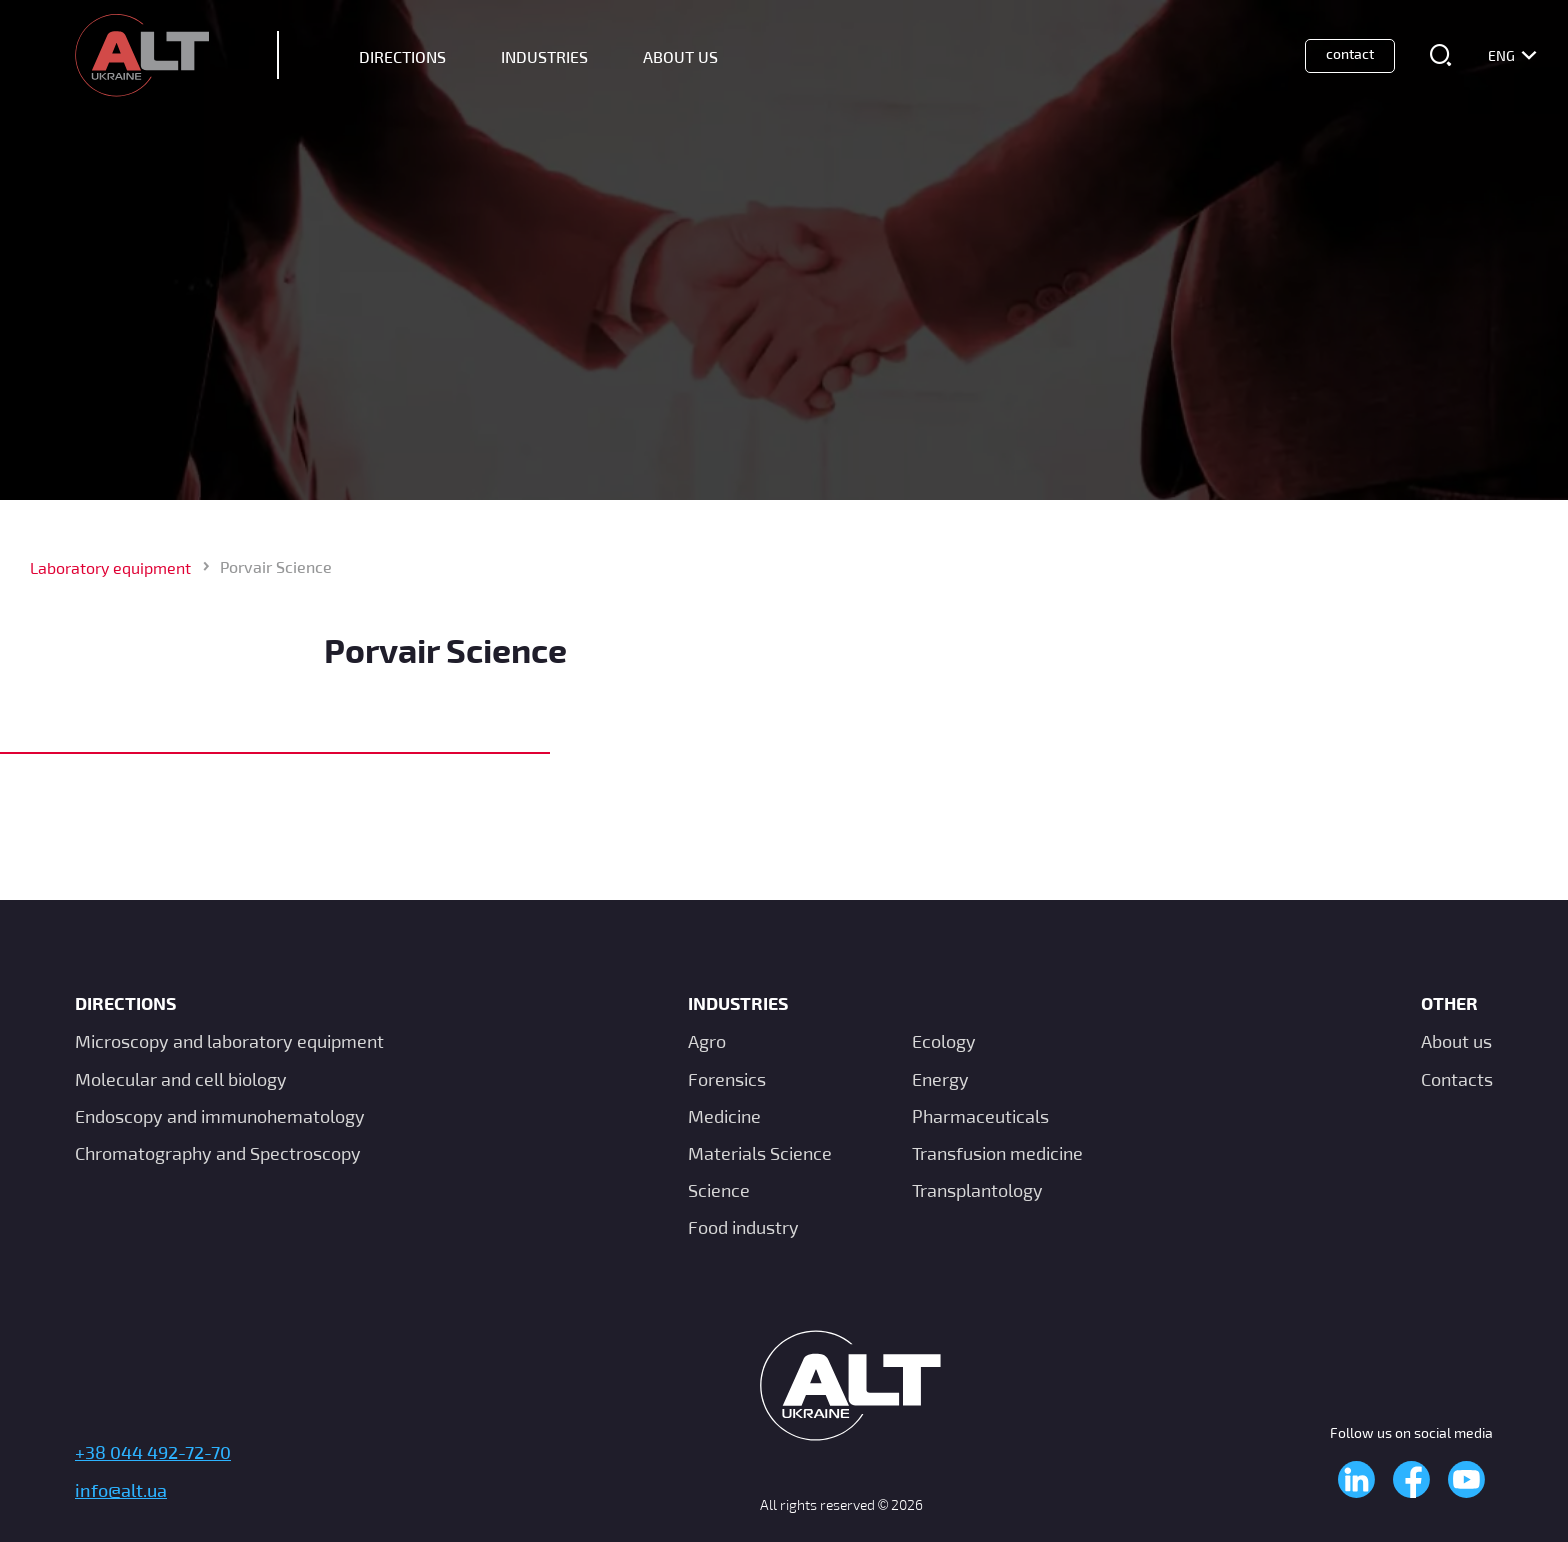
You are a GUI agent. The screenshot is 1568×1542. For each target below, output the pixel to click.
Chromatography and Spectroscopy (218, 1153)
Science (719, 1190)
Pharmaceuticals (980, 1116)
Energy (940, 1079)
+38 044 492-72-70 (153, 1452)
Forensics (727, 1079)
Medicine (724, 1116)
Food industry (743, 1227)
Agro (707, 1041)
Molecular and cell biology (181, 1079)
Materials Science (760, 1153)
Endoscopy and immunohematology (220, 1116)
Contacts (1457, 1079)
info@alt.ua (121, 1490)
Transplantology (977, 1190)
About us (1456, 1041)
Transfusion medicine (997, 1153)
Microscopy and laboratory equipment (229, 1041)
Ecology (944, 1041)
